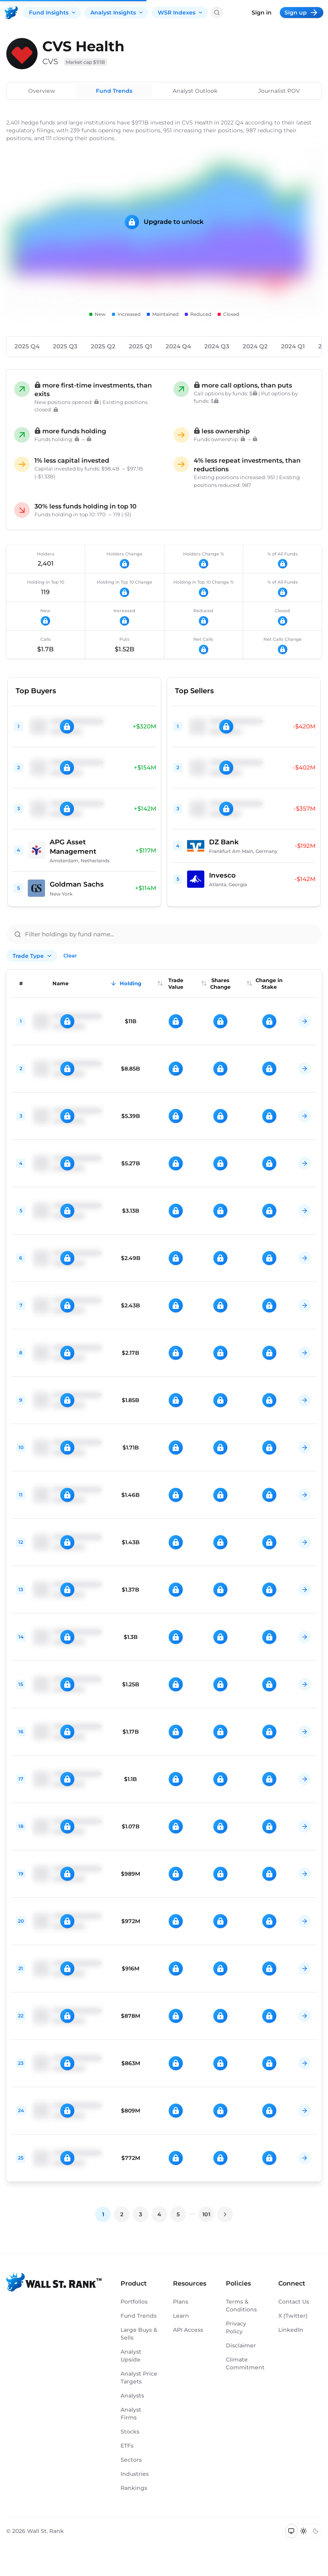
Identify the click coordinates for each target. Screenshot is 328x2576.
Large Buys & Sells (139, 2333)
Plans (180, 2301)
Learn (181, 2315)
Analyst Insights (117, 12)
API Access (188, 2329)
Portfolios (134, 2301)
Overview (41, 90)
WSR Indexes (180, 12)
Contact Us (293, 2301)
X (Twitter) (293, 2315)
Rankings (134, 2487)
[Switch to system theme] (291, 2531)
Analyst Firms (131, 2413)
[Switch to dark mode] (315, 2531)
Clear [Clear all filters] (70, 955)
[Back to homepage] (11, 12)
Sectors (131, 2459)
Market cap (85, 62)
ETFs (127, 2445)
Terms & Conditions (241, 2305)
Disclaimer (241, 2345)
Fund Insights (52, 12)
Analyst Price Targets (139, 2377)
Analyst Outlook (195, 90)
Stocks (130, 2431)
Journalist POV (279, 90)
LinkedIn (290, 2329)
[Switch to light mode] (303, 2531)
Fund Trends (114, 90)
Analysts (132, 2395)
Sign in (262, 12)
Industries (135, 2473)
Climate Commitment (244, 2363)
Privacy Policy (236, 2327)
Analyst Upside (131, 2355)
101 (206, 2214)
